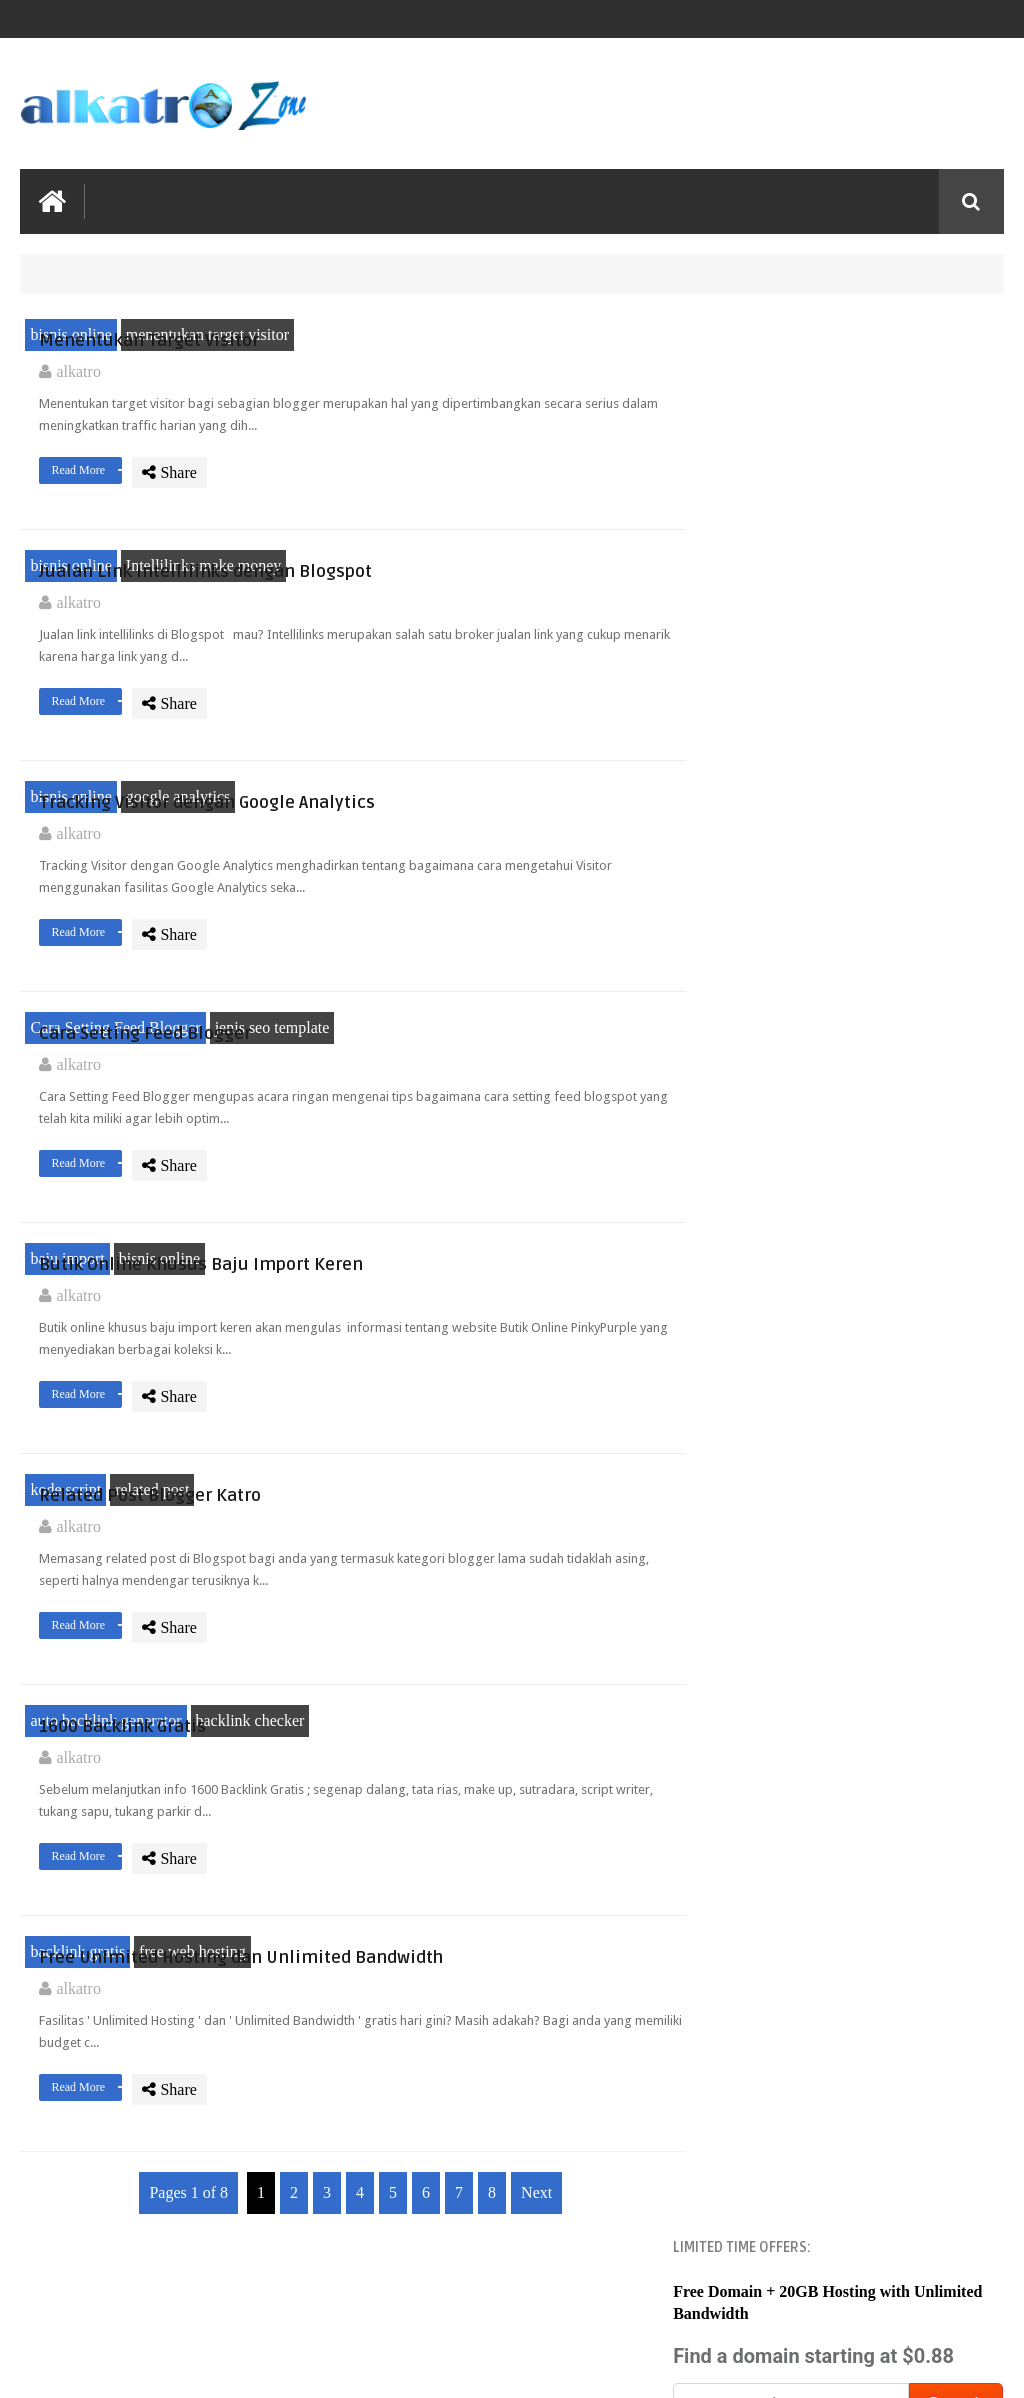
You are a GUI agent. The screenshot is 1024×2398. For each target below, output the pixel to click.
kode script (65, 1615)
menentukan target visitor (207, 333)
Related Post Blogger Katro (511, 1605)
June (769, 1816)
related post (152, 1615)
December (788, 1298)
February (784, 1941)
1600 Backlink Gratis (483, 1849)
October (781, 1691)
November (789, 1660)
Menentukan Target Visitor (510, 323)
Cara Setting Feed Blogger (115, 1106)
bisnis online (70, 333)
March (776, 1909)
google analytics (178, 842)
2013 (751, 1178)
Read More (447, 497)
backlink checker (250, 1859)
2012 (751, 1209)
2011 (750, 1240)
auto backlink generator (105, 1859)
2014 (751, 1147)
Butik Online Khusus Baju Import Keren (505, 1351)
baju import (67, 1350)
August (778, 1753)
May (769, 1847)
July (768, 1785)
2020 (751, 1115)
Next (527, 2355)
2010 (751, 1271)
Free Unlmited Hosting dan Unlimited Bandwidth (511, 2103)
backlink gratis (77, 2102)
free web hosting (192, 2102)
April (772, 1878)
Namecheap (805, 521)
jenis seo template (272, 1106)
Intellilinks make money (204, 577)
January (780, 1972)
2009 (751, 2011)
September (789, 1722)
